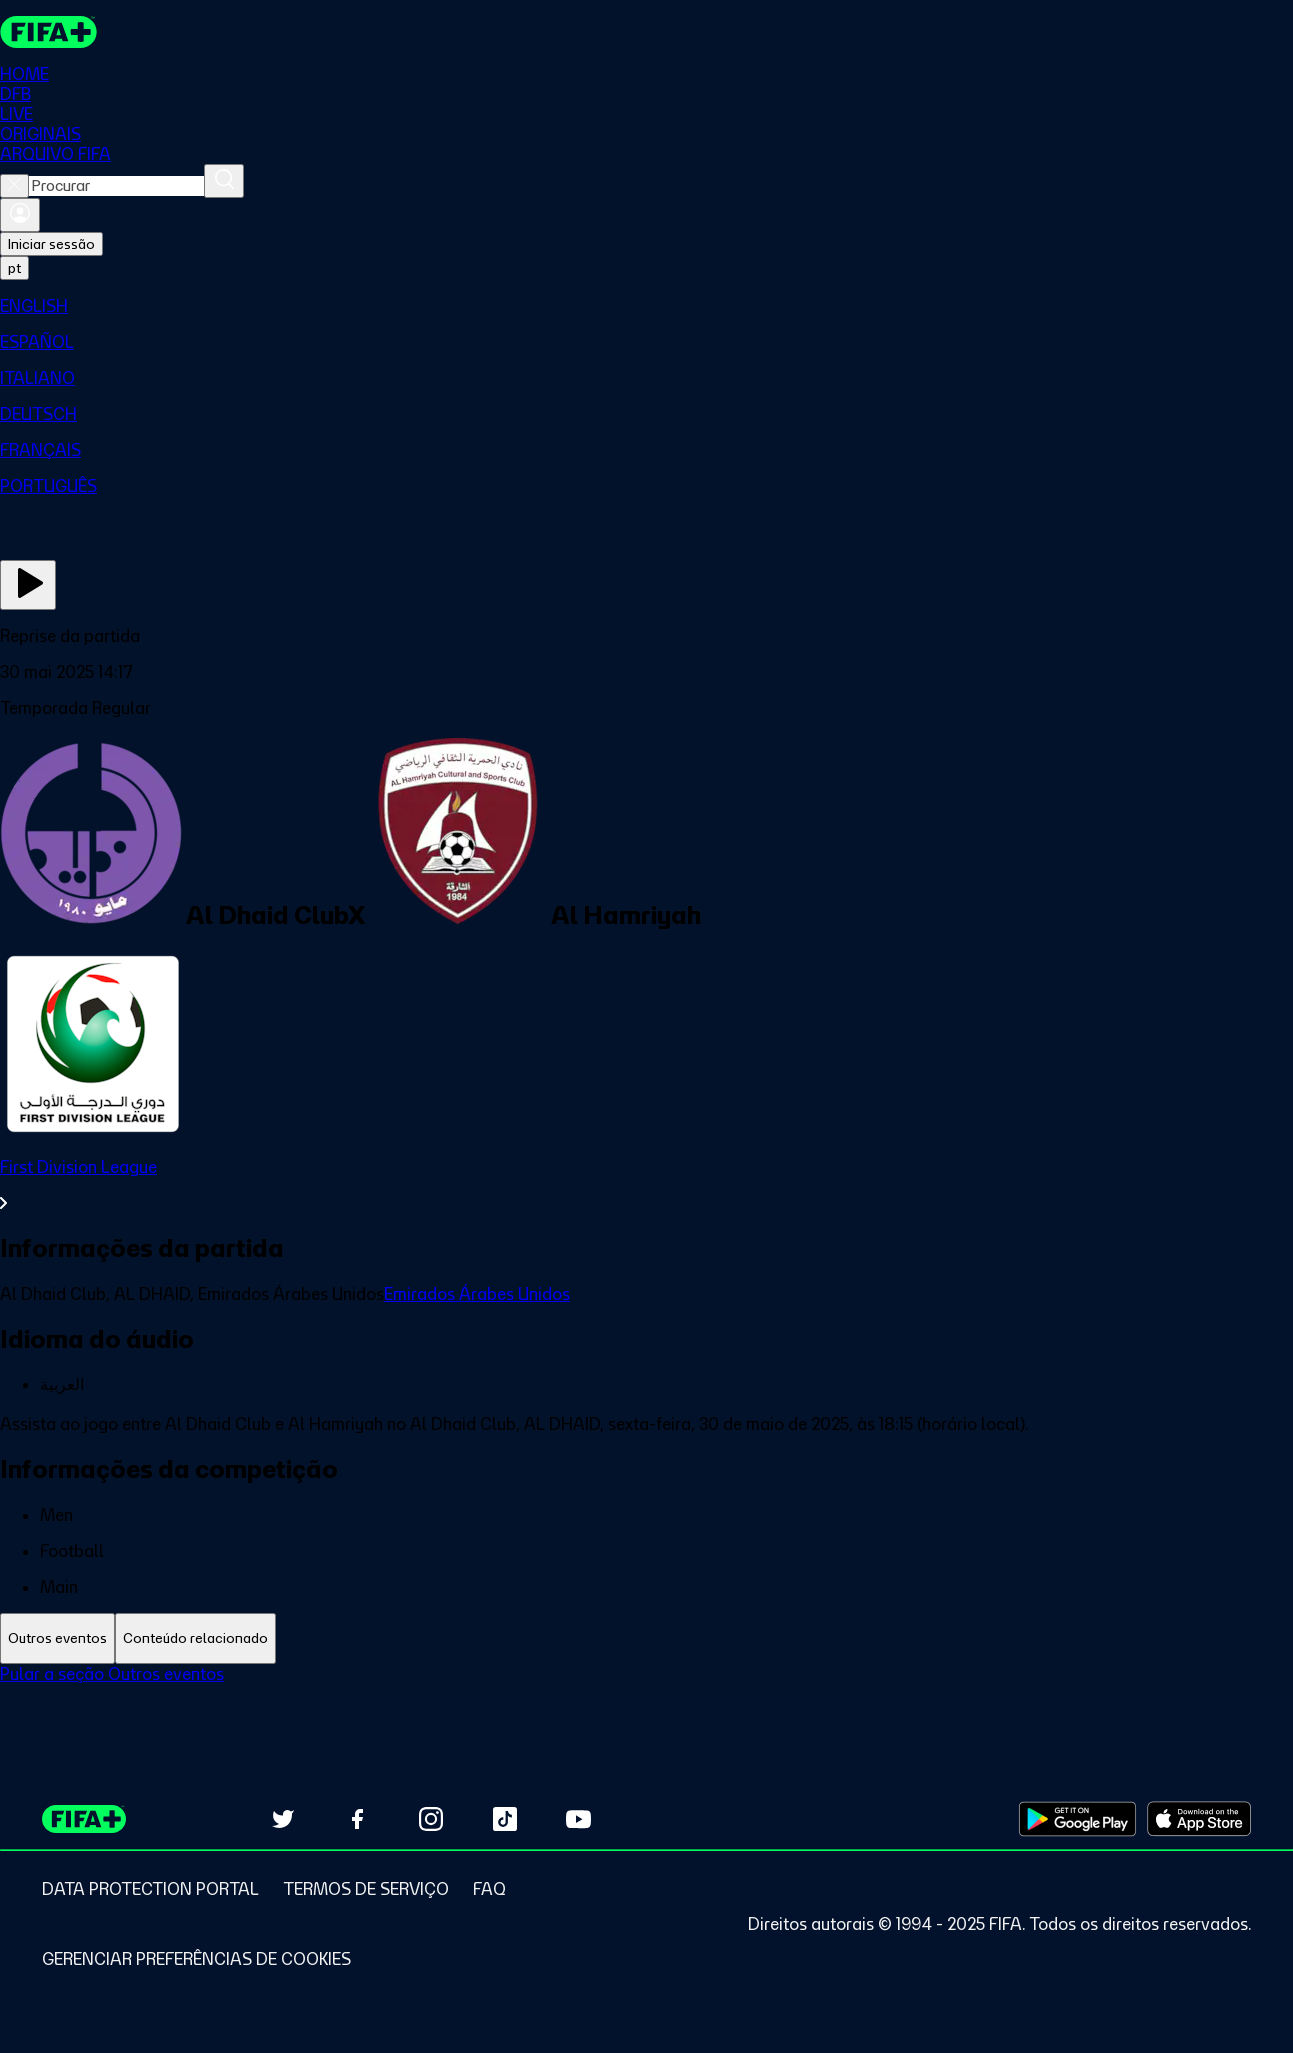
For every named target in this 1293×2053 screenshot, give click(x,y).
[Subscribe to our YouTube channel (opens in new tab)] (579, 1819)
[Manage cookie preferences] (196, 1959)
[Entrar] (20, 215)
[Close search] (14, 186)
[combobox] (116, 186)
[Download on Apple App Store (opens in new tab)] (1199, 1819)
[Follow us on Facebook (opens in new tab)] (357, 1819)
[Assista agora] (28, 585)
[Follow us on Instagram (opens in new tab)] (431, 1819)
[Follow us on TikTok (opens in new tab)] (505, 1819)
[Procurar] (224, 181)
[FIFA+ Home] (48, 32)
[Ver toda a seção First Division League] (646, 1185)
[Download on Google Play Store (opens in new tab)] (1077, 1819)
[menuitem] (646, 306)
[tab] (57, 1638)
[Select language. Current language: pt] (14, 268)
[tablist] (646, 1638)
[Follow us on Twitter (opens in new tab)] (283, 1819)
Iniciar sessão (51, 244)
